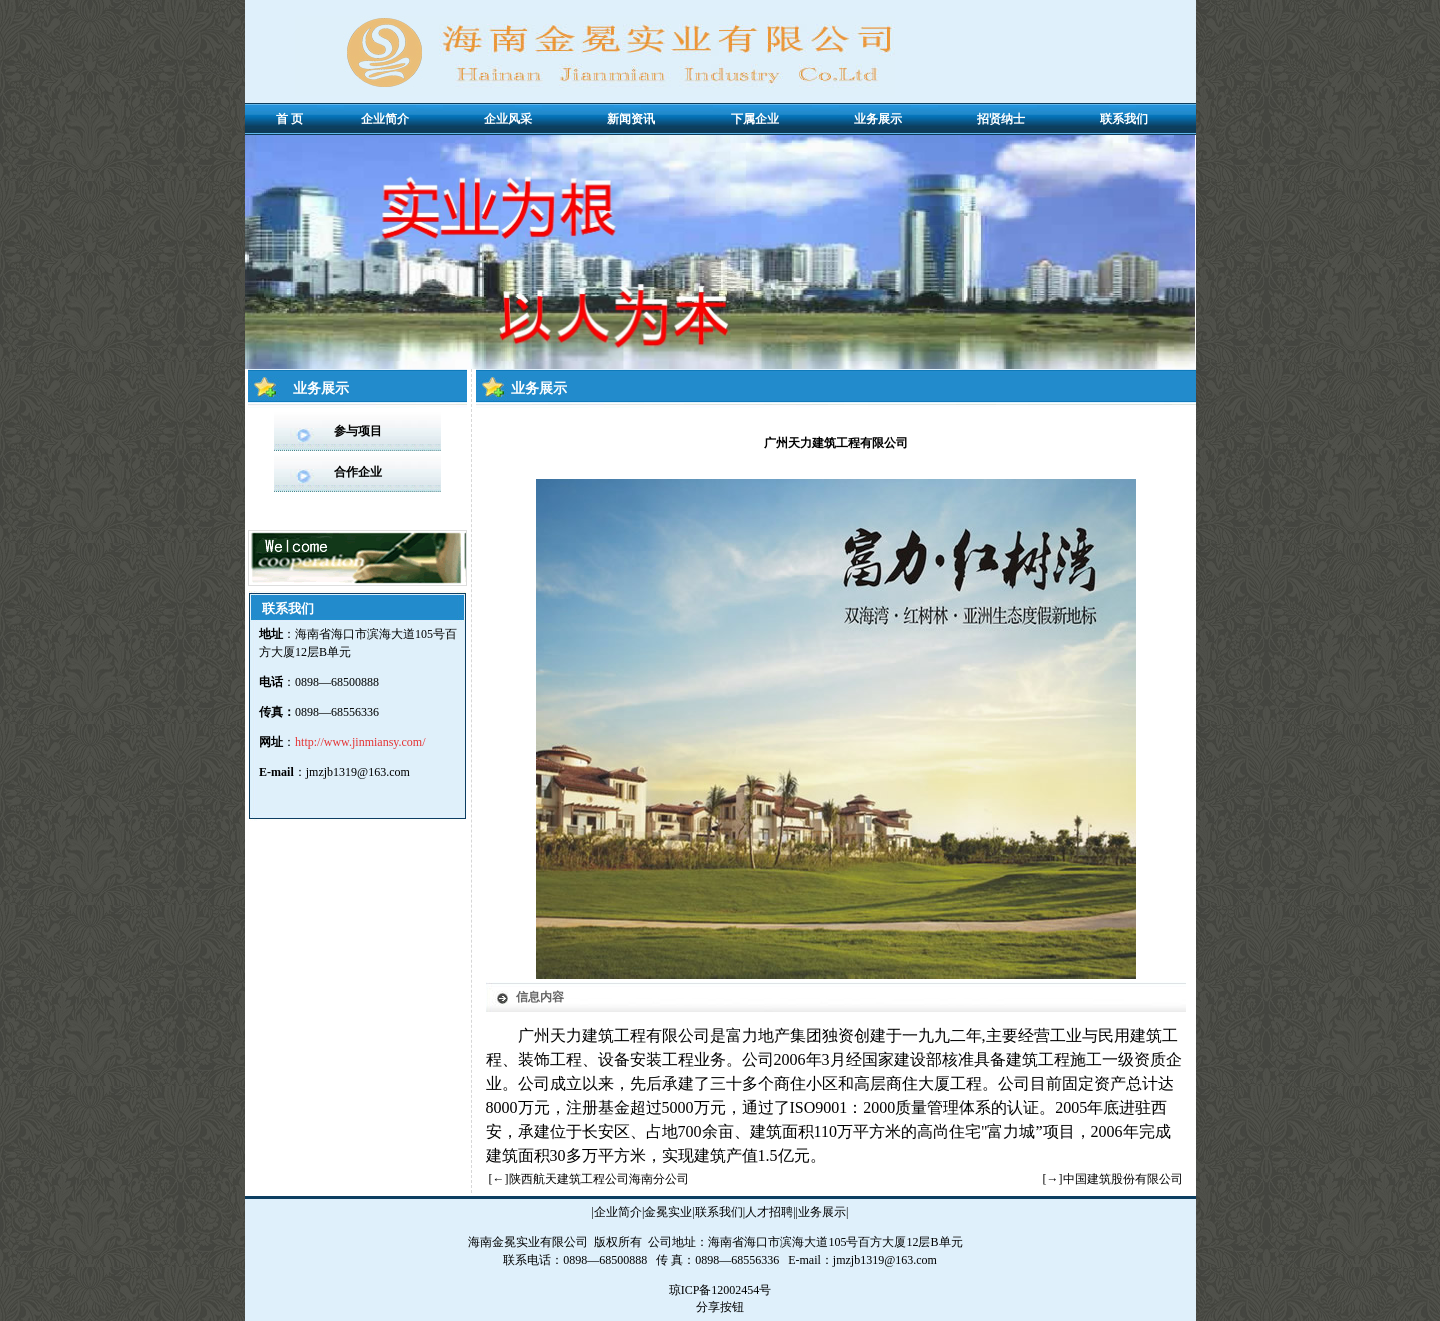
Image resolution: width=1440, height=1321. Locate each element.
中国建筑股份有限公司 (1123, 1179)
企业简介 (618, 1212)
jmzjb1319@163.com (358, 772)
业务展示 (822, 1212)
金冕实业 (668, 1212)
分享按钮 (720, 1307)
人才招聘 (769, 1212)
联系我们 (719, 1212)
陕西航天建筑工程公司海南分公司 (599, 1179)
